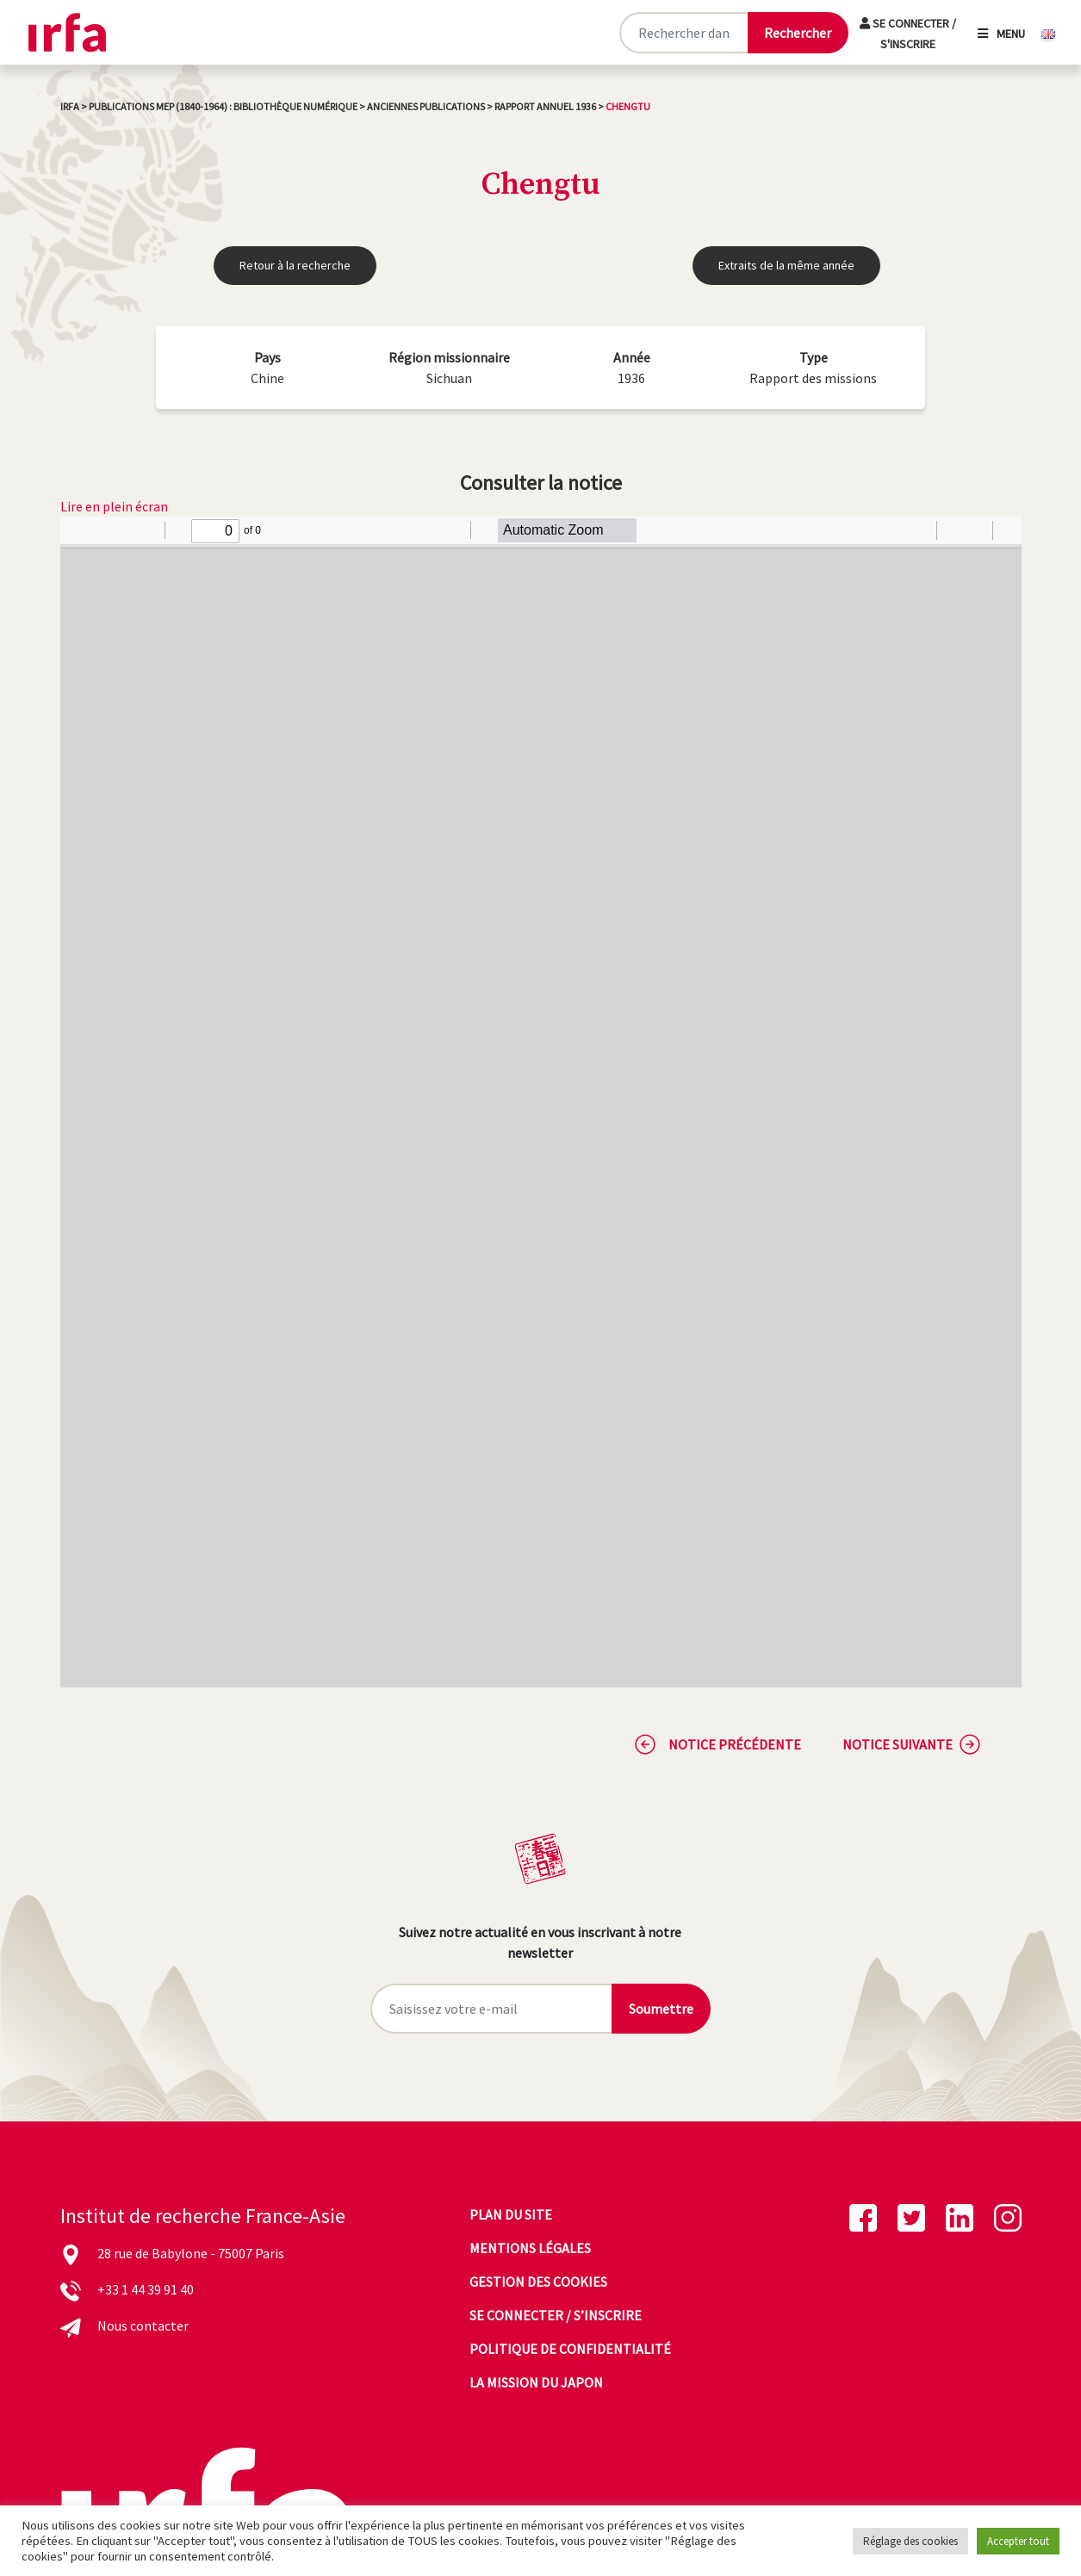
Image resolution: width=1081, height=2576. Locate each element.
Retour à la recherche (295, 265)
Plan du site (510, 2214)
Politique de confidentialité (570, 2348)
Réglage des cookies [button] (910, 2541)
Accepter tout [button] (1018, 2541)
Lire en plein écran (114, 506)
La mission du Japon (536, 2382)
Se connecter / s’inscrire (555, 2315)
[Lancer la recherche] (797, 32)
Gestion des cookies (538, 2281)
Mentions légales (530, 2248)
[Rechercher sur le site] (683, 32)
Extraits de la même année (786, 265)
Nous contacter (143, 2325)
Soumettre (661, 2008)
